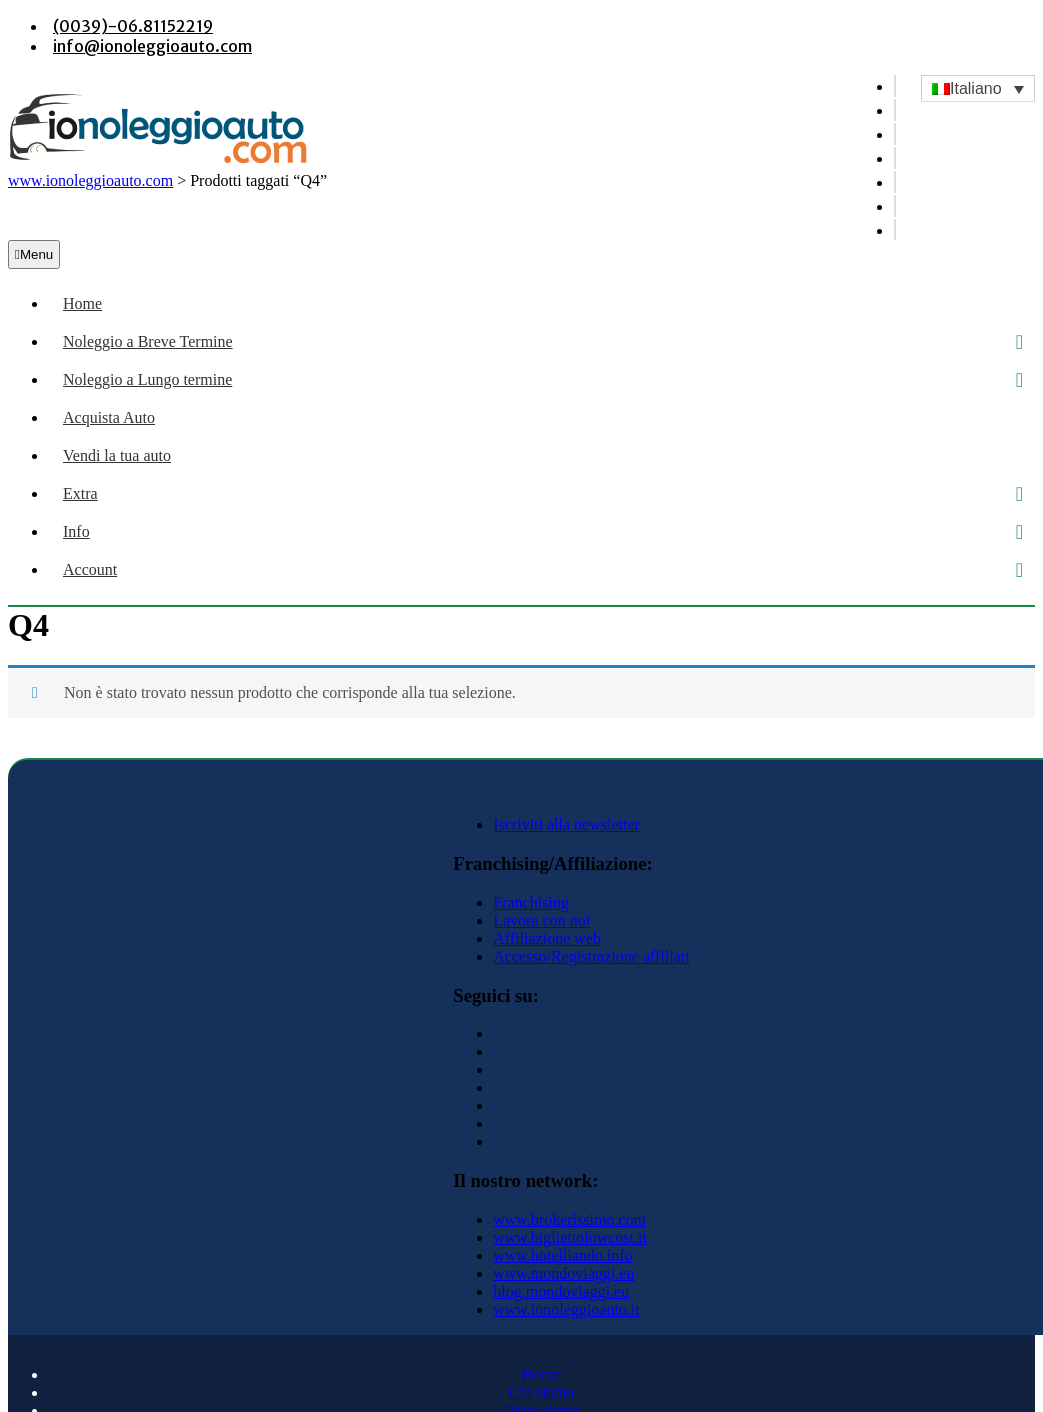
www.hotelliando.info (562, 1255)
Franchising (531, 902)
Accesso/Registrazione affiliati (591, 956)
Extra (80, 493)
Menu (34, 254)
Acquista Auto (109, 417)
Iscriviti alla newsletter (566, 824)
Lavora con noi (541, 920)
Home (82, 303)
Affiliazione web (547, 938)
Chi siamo (541, 1392)
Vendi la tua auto (117, 455)
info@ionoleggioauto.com (152, 46)
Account (90, 569)
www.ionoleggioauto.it (566, 1309)
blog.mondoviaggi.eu (561, 1291)
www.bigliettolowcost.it (570, 1237)
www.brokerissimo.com (569, 1219)
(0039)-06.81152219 (133, 26)
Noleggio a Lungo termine (147, 379)
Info (76, 531)
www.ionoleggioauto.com (90, 180)
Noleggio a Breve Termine (148, 341)
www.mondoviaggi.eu (563, 1273)
